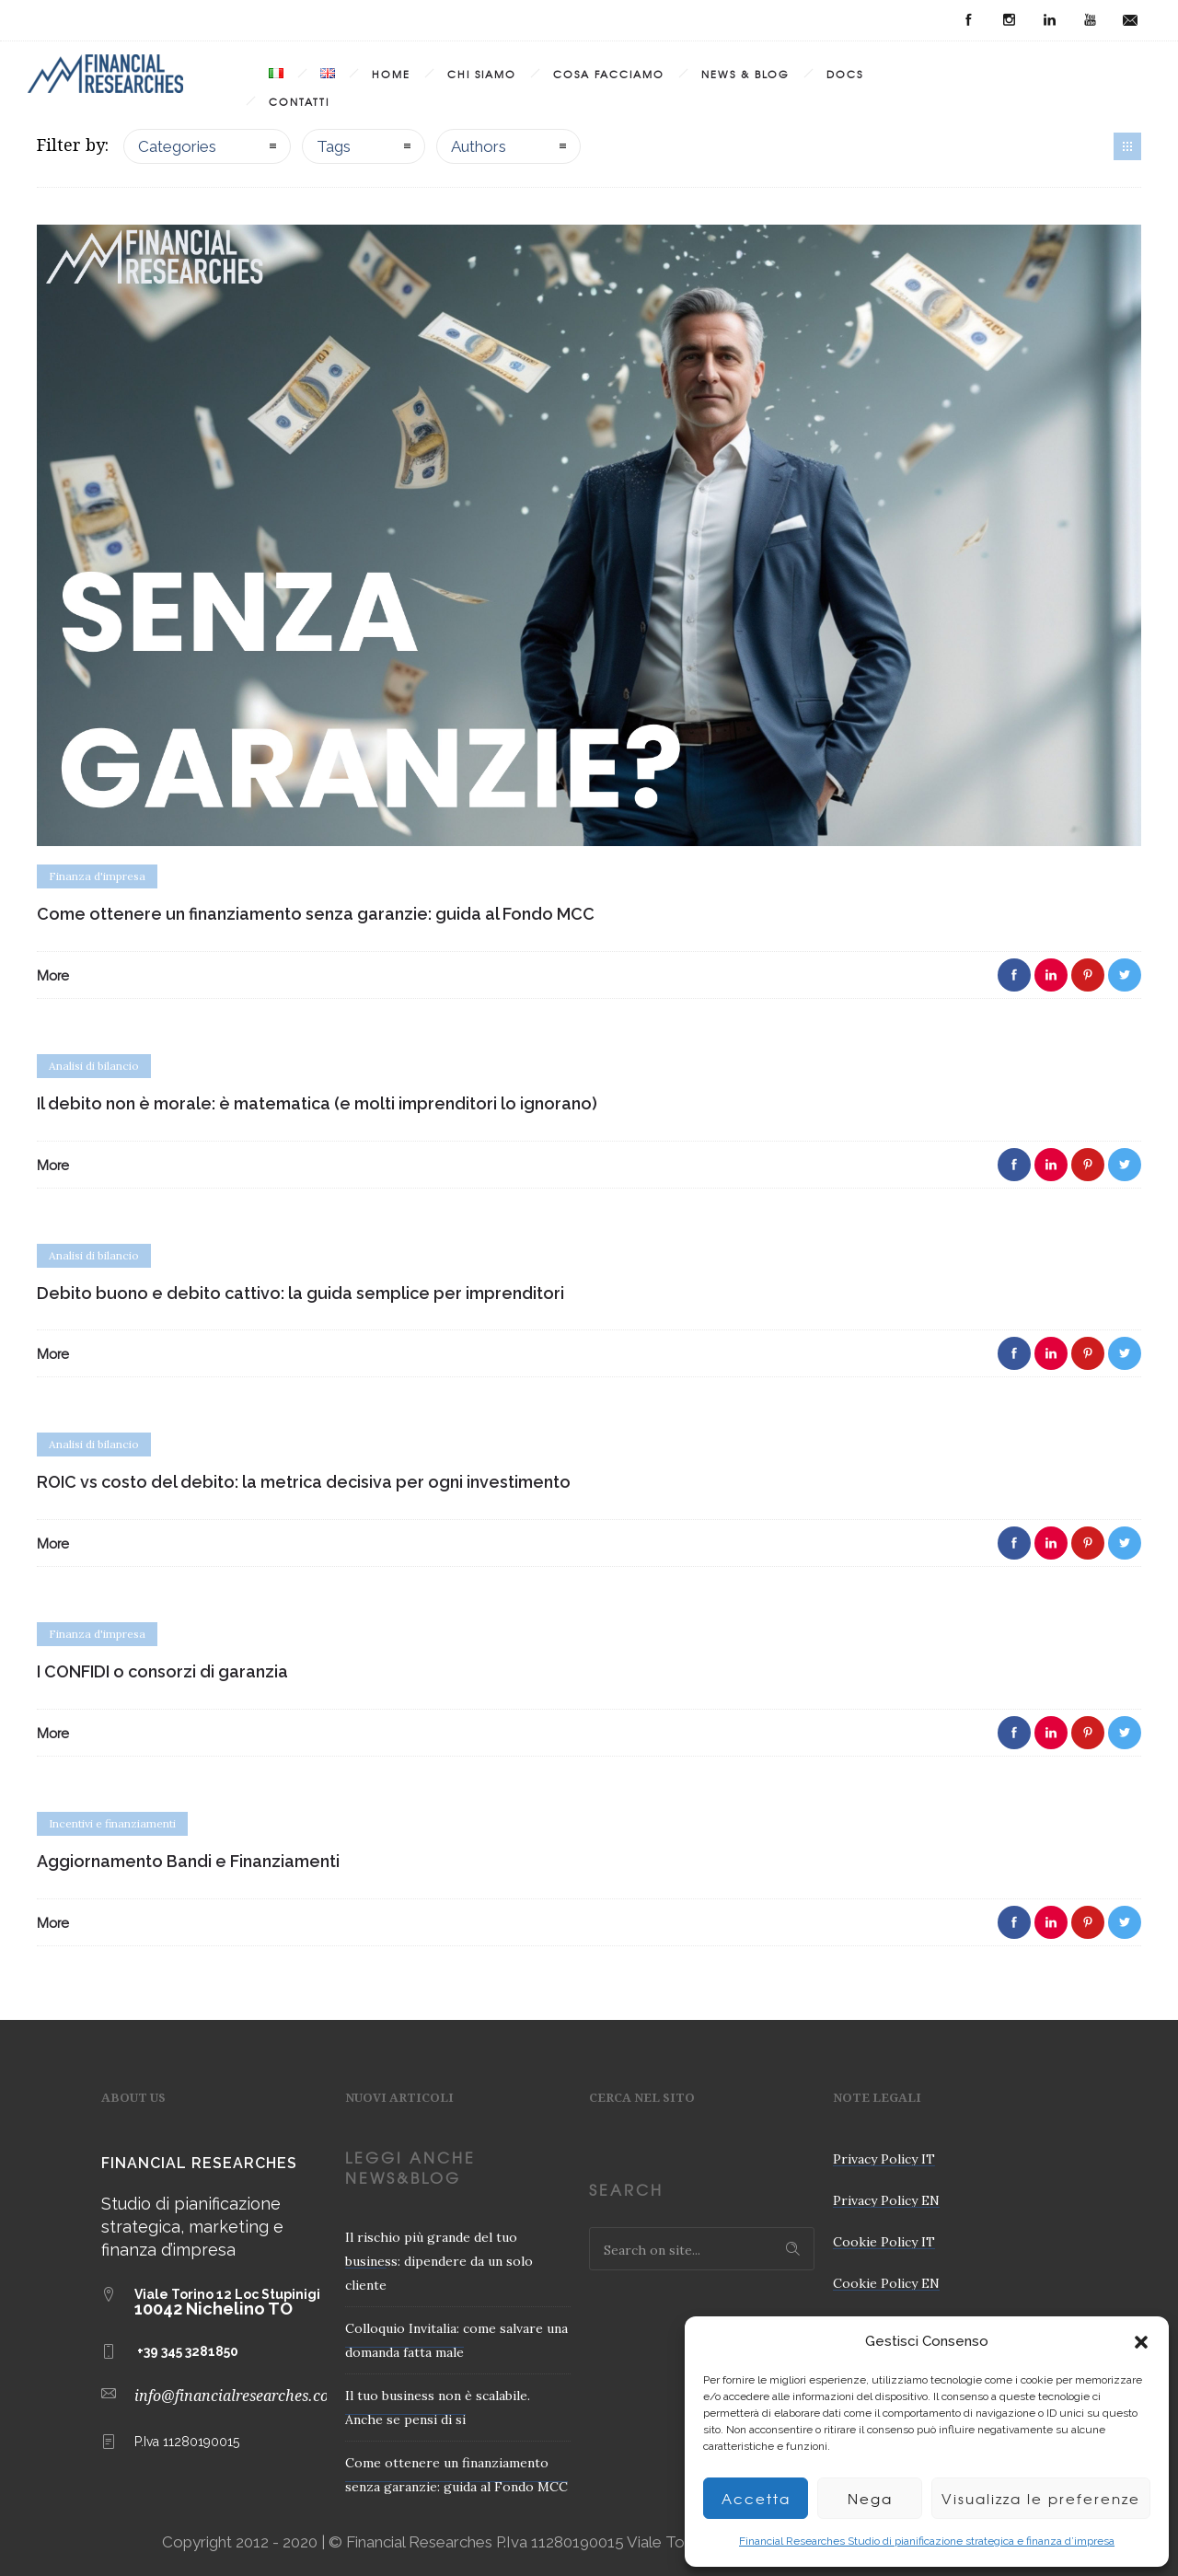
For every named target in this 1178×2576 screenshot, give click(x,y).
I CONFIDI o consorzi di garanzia (162, 1671)
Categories (177, 146)
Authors (478, 146)
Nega (870, 2499)
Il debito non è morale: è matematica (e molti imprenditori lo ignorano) (317, 1103)
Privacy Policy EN (886, 2200)
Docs (844, 73)
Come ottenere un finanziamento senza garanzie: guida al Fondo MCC (316, 913)
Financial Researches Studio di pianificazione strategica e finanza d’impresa (926, 2541)
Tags (334, 146)
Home (391, 73)
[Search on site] (701, 2248)
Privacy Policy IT (884, 2159)
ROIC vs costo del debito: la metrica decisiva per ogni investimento (304, 1481)
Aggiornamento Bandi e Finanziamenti (188, 1861)
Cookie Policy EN (886, 2283)
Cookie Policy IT (884, 2242)
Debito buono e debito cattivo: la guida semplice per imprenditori (300, 1293)
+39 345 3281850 (187, 2351)
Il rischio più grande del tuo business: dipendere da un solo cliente (439, 2261)
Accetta (756, 2499)
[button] (1141, 2342)
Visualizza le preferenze (1040, 2499)
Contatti (299, 101)
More (53, 975)
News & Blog (745, 73)
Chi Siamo (481, 73)
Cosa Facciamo (608, 73)
